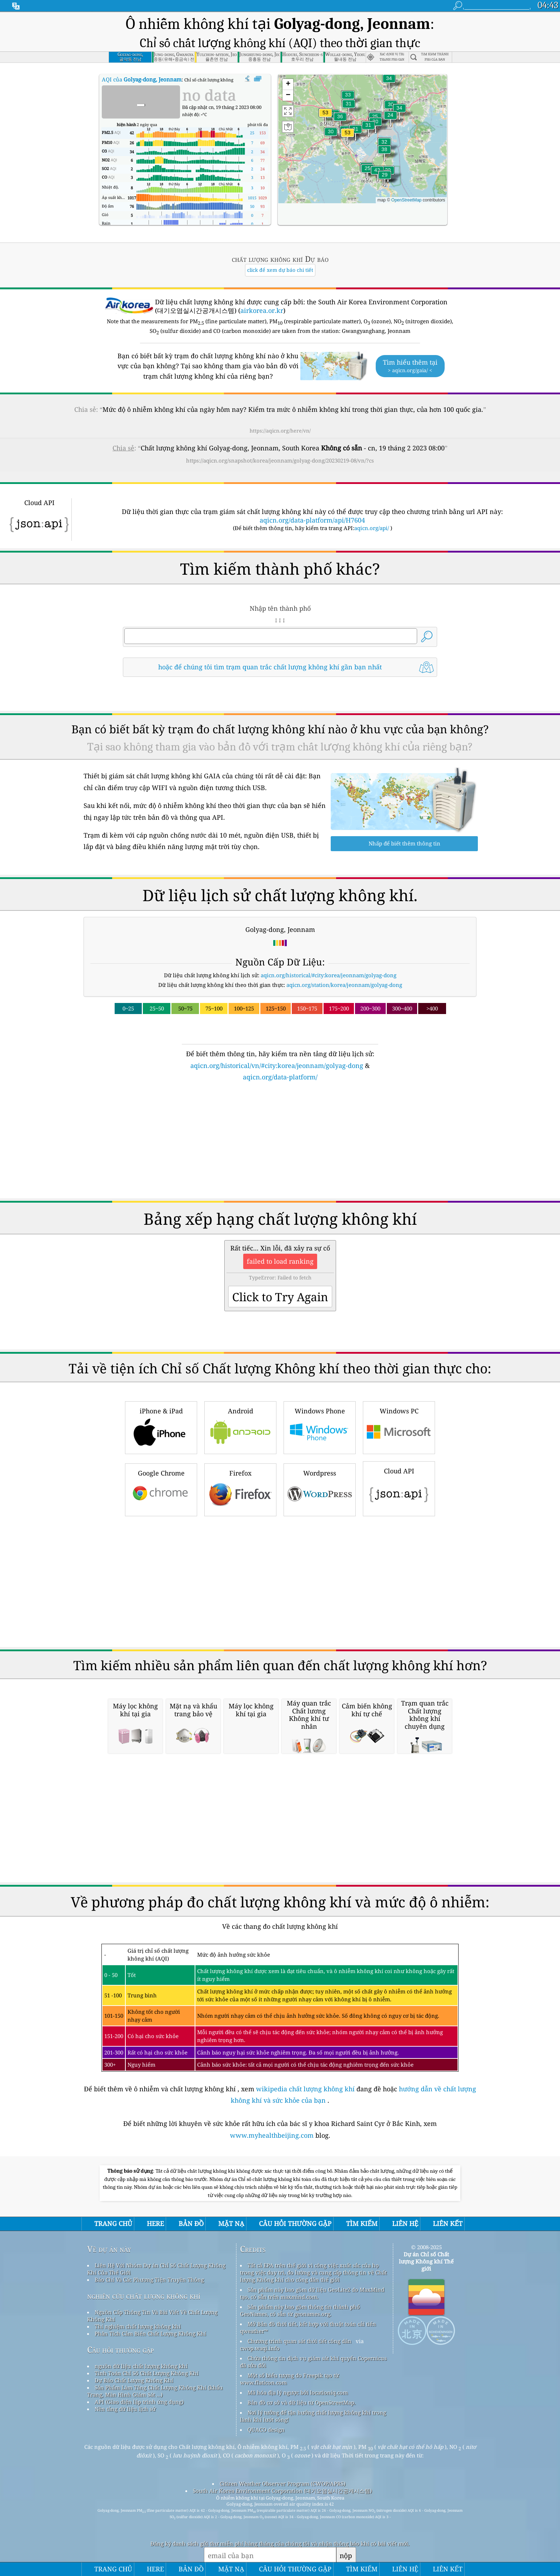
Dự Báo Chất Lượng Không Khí (134, 2380)
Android (240, 1427)
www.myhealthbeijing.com (272, 2135)
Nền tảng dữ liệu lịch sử (125, 2408)
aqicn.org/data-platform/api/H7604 (312, 520)
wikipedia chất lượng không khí (305, 2089)
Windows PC (399, 1427)
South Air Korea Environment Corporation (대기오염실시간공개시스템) (282, 2490)
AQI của (141, 79)
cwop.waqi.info (260, 2348)
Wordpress (320, 1489)
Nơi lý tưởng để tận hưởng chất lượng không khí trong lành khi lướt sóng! (313, 2416)
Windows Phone (320, 1427)
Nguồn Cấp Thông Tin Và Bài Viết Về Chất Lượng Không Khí (152, 2315)
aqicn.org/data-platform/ (280, 1077)
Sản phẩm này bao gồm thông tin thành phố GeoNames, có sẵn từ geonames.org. (300, 2310)
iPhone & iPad (161, 1427)
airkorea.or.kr (261, 310)
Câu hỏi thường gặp (120, 2349)
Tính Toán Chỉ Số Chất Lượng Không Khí (147, 2373)
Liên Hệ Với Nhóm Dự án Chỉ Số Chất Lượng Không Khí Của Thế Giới (156, 2269)
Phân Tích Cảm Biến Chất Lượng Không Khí (150, 2333)
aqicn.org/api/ (371, 527)
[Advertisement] (280, 1144)
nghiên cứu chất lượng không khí (143, 2295)
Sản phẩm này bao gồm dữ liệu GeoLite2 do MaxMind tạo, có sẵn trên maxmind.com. (312, 2293)
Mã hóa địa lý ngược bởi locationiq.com (298, 2392)
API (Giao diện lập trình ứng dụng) (139, 2401)
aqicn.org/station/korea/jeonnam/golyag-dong (344, 984)
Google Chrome (161, 1489)
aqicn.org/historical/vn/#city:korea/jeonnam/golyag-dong (276, 1065)
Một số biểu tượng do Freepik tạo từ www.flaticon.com (289, 2379)
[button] (347, 137)
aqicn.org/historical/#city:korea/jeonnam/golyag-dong (328, 975)
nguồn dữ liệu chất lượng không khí (141, 2366)
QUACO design (266, 2429)
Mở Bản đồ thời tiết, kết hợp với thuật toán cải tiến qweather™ (308, 2327)
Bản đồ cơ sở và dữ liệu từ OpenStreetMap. (302, 2402)
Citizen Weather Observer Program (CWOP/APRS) (282, 2483)
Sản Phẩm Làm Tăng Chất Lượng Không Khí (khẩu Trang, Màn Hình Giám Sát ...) (155, 2391)
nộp (346, 2555)
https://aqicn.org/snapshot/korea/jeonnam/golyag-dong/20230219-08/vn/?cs (280, 460)
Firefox (240, 1489)
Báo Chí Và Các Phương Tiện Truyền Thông (149, 2279)
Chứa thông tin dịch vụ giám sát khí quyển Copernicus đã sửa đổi (313, 2362)
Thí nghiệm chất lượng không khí (138, 2326)
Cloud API (399, 1488)
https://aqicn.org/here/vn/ (280, 430)
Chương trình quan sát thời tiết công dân (299, 2341)
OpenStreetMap (406, 200)
